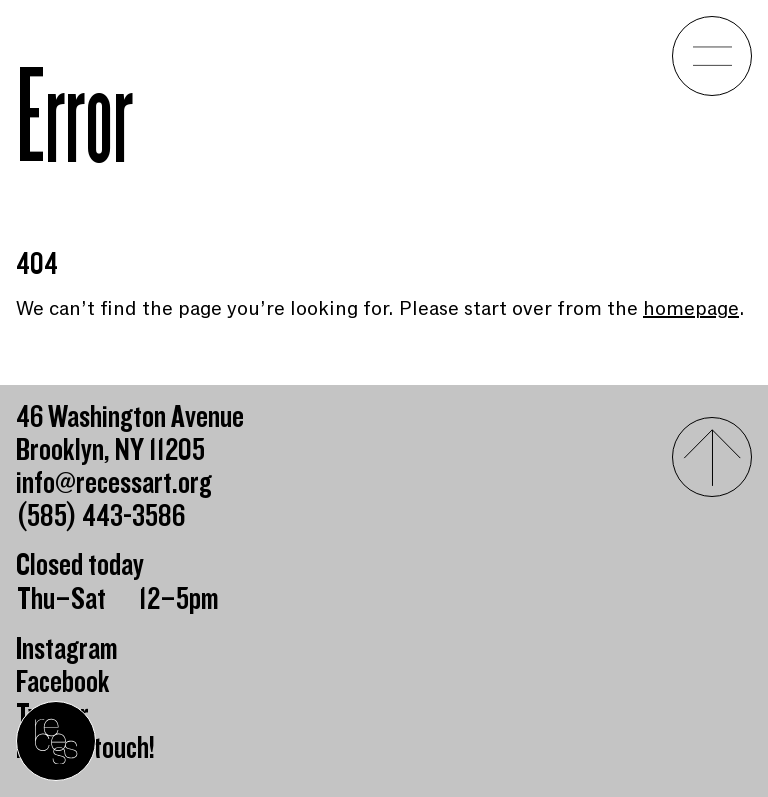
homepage (691, 308)
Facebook (63, 682)
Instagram (67, 649)
